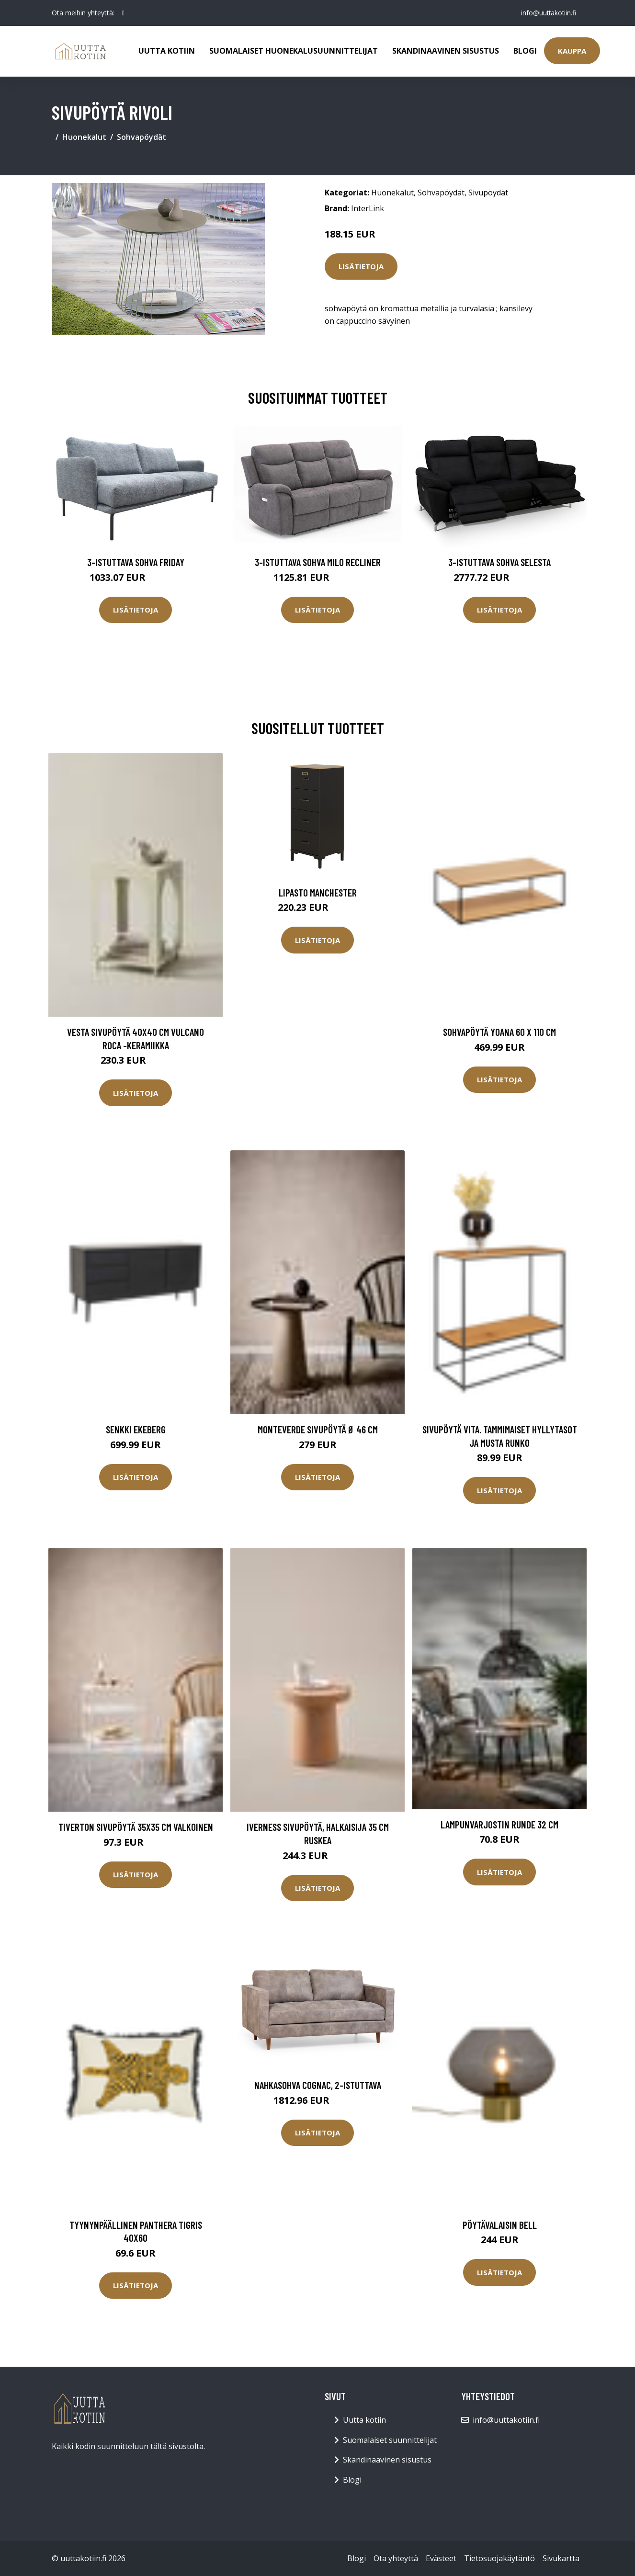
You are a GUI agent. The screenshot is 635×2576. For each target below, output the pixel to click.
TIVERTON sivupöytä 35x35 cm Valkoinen (135, 1827)
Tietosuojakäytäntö (499, 2558)
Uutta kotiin (166, 50)
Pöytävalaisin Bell (500, 2225)
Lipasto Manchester (318, 892)
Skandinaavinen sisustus (445, 50)
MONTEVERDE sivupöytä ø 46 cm (318, 1429)
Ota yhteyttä (396, 2558)
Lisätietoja (361, 266)
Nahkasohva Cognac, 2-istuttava (317, 2085)
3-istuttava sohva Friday (135, 562)
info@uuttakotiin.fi (547, 12)
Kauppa (572, 51)
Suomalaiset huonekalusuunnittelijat (293, 50)
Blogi (525, 50)
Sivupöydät (488, 192)
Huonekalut (84, 137)
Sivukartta (561, 2558)
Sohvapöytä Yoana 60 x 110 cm (499, 1032)
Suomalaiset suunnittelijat (390, 2440)
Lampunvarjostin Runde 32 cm (499, 1824)
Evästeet (441, 2558)
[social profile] (123, 13)
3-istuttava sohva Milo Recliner (318, 562)
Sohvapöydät (141, 137)
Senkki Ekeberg (136, 1429)
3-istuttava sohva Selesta (499, 562)
